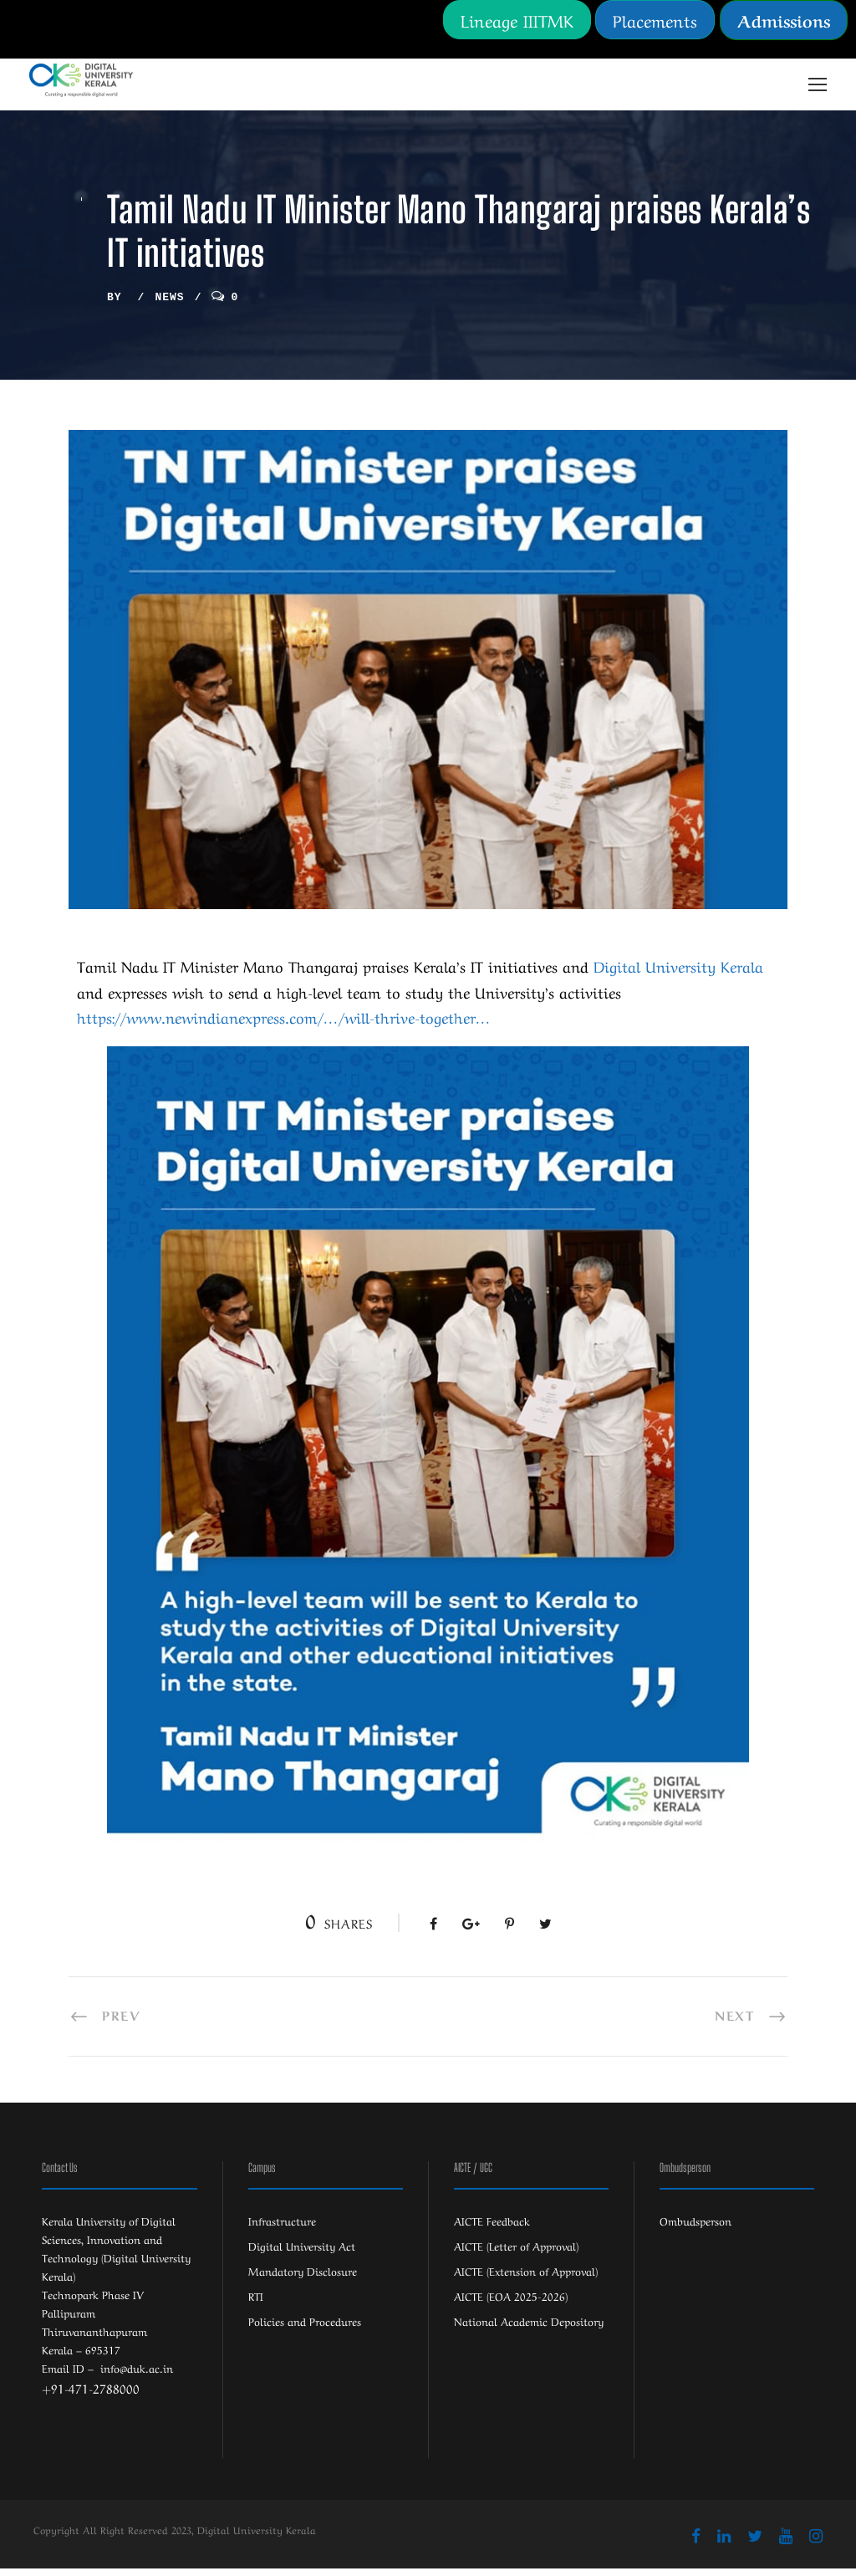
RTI (255, 2303)
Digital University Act (301, 2253)
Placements (655, 20)
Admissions (783, 20)
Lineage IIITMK (517, 20)
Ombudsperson (695, 2228)
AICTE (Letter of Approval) (516, 2253)
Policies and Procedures (304, 2328)
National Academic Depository (529, 2328)
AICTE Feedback (492, 2228)
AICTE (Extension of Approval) (526, 2278)
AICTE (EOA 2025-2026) (511, 2303)
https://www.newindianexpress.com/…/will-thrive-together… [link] (284, 1024)
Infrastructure (282, 2228)
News (169, 304)
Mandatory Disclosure (302, 2278)
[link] (678, 973)
